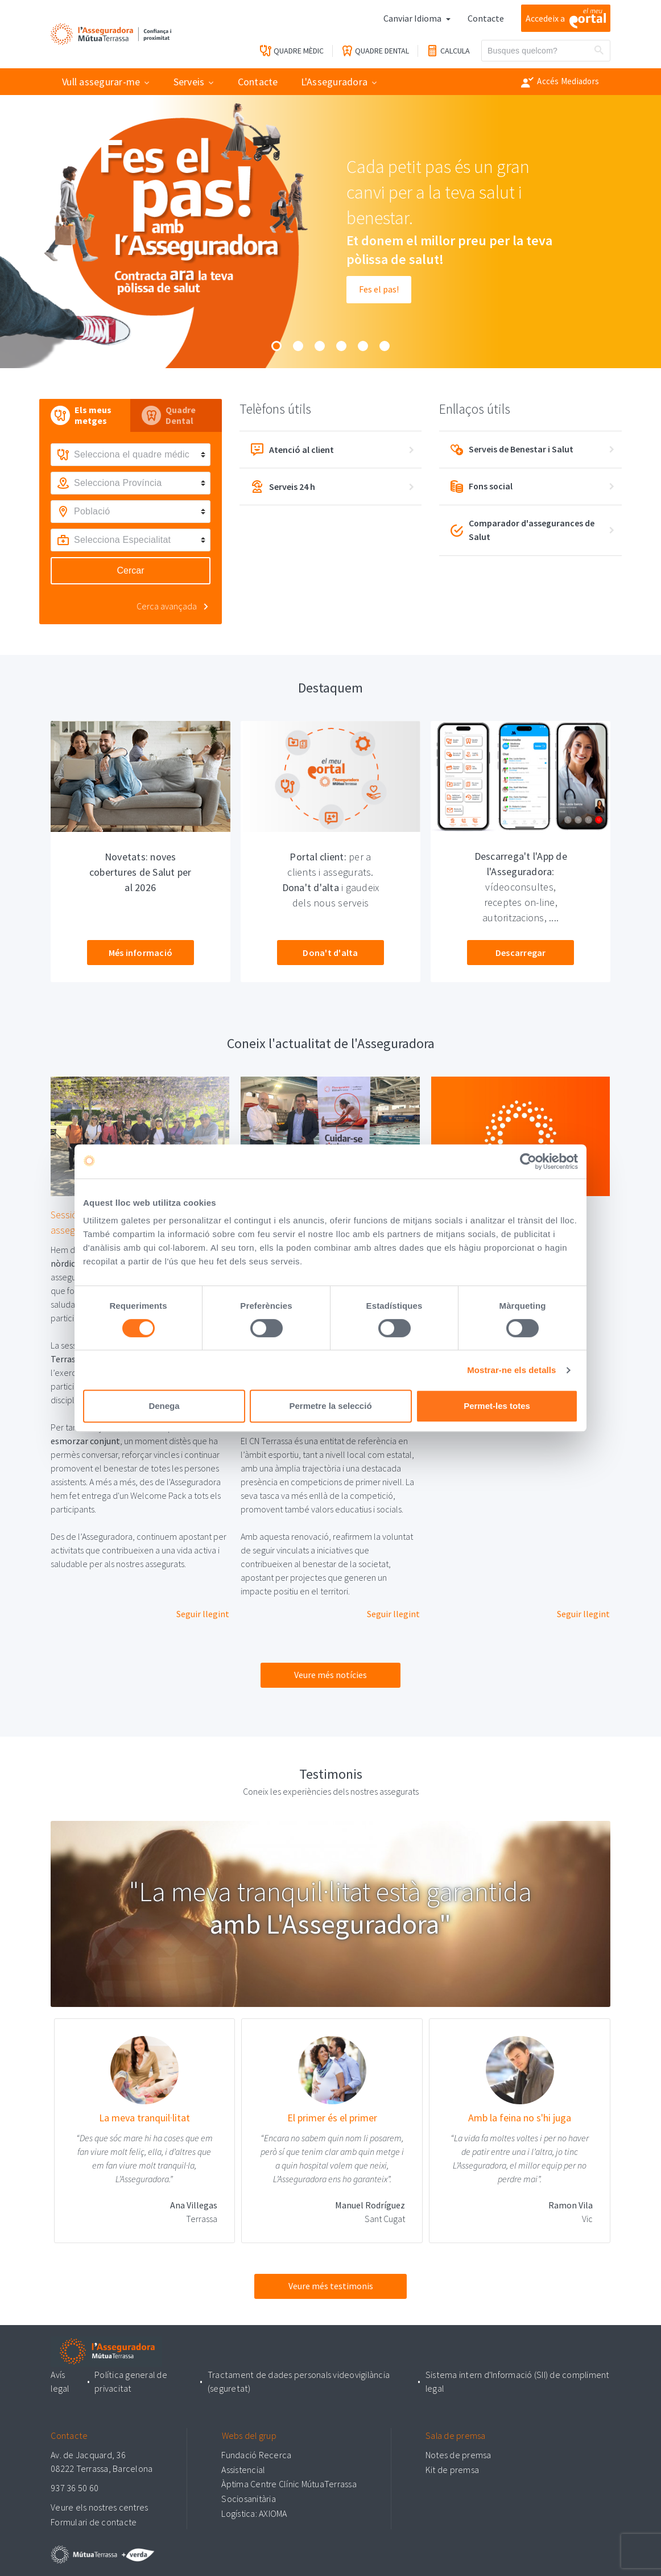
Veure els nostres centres (99, 2506)
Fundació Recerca (256, 2453)
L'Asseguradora (334, 81)
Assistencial (243, 2468)
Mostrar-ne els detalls (511, 1370)
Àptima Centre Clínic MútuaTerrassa (289, 2482)
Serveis (189, 81)
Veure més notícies (330, 1675)
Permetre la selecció (330, 1406)
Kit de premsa (452, 2468)
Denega (163, 1406)
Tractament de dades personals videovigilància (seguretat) (299, 2380)
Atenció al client (292, 449)
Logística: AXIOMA (254, 2511)
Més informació (141, 952)
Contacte (486, 18)
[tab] (84, 415)
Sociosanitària (248, 2497)
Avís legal (60, 2380)
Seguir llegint (202, 1613)
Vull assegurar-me (101, 81)
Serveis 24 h (283, 486)
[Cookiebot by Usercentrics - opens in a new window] (528, 1161)
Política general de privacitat (131, 2380)
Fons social (482, 486)
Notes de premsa (458, 2453)
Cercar (130, 570)
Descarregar (520, 952)
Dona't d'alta (330, 952)
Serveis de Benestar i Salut (512, 449)
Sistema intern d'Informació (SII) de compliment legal (516, 2380)
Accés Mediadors (560, 82)
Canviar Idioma (413, 18)
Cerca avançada (167, 606)
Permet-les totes (497, 1406)
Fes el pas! (379, 289)
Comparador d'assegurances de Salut (523, 530)
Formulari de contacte (94, 2520)
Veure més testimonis (330, 2286)
